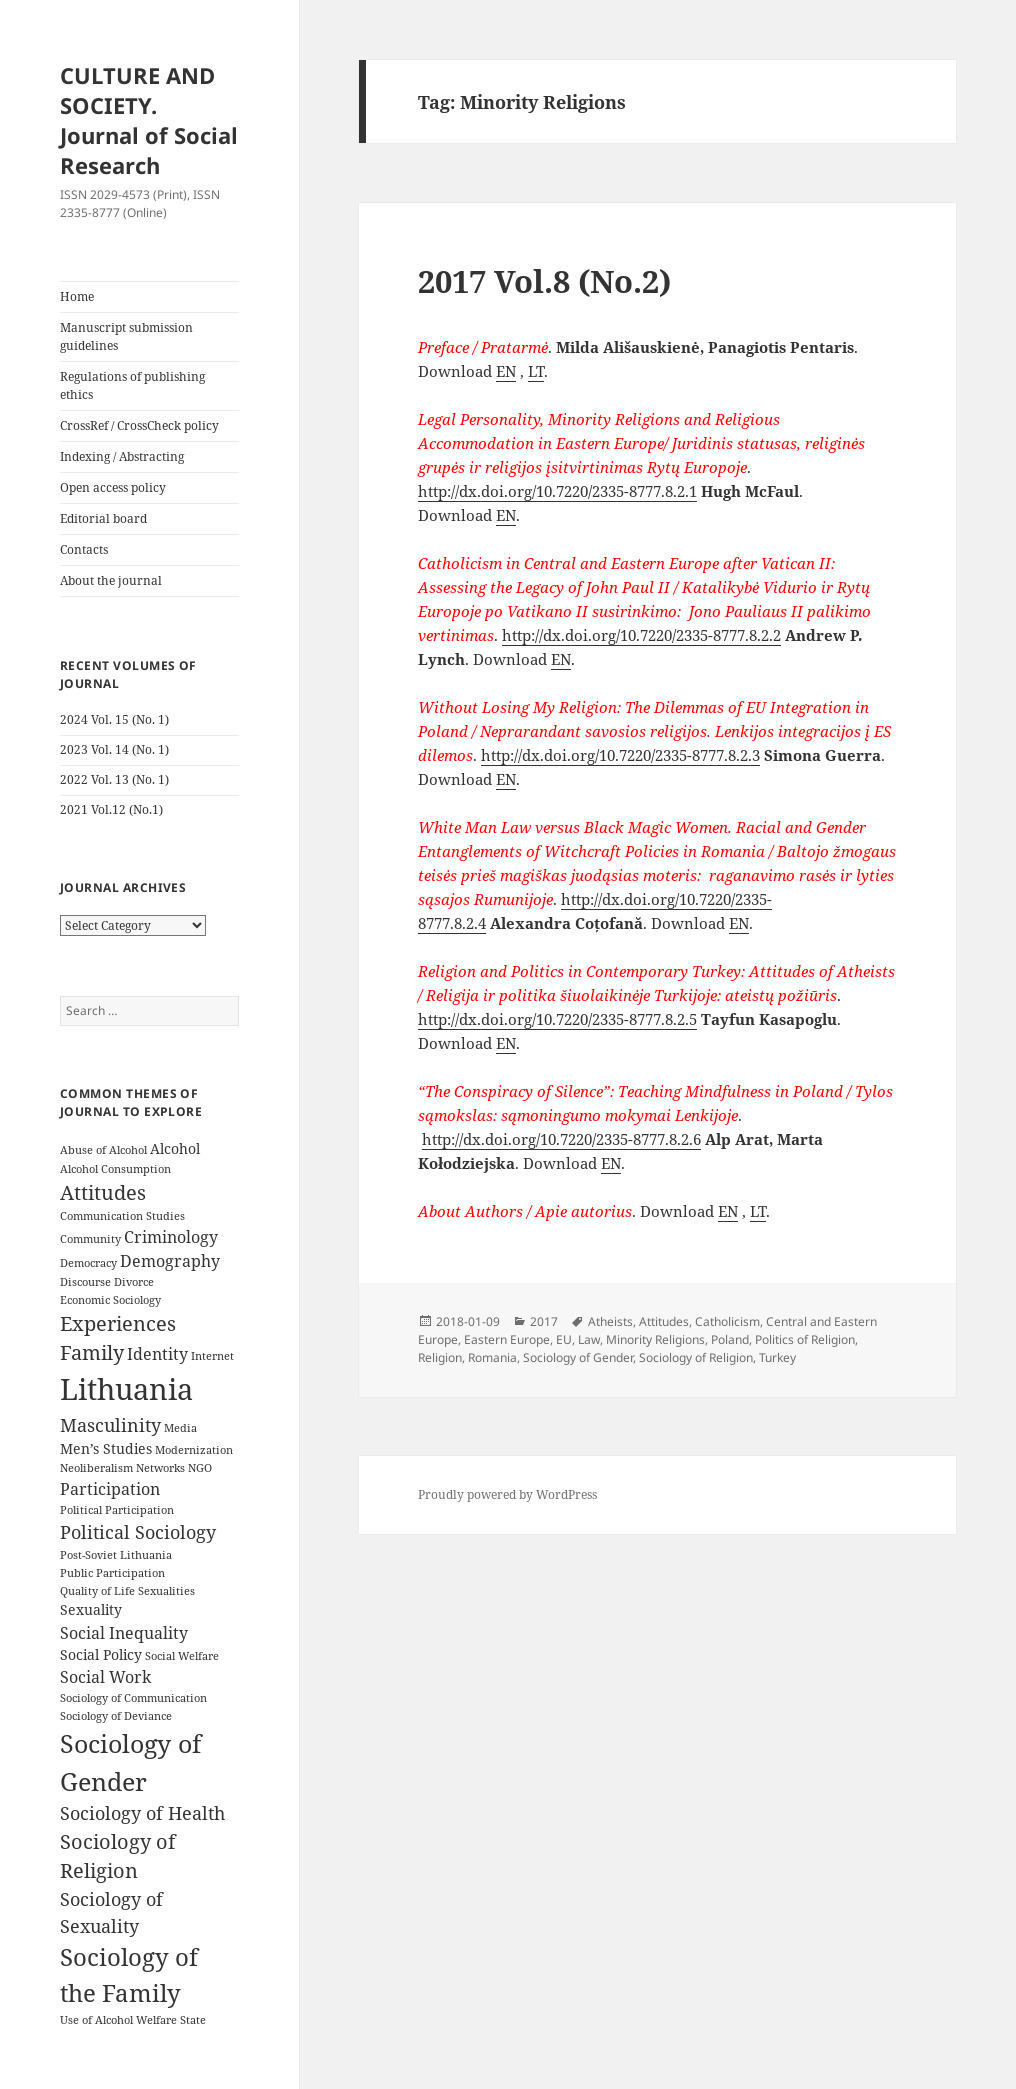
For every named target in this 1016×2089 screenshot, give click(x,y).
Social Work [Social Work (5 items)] (105, 1677)
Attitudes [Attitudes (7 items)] (103, 1192)
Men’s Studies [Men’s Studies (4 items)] (106, 1448)
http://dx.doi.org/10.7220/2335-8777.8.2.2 (641, 635)
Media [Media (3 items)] (180, 1428)
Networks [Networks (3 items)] (160, 1468)
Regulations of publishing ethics (132, 385)
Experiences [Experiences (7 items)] (118, 1323)
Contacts (84, 549)
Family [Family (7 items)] (92, 1352)
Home (77, 296)
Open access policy (113, 487)
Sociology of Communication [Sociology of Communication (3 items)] (133, 1698)
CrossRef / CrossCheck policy (139, 425)
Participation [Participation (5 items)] (110, 1489)
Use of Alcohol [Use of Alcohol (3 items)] (96, 2020)
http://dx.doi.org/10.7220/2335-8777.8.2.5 (557, 1019)
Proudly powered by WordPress (507, 1494)
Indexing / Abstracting (122, 456)
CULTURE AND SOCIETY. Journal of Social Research (149, 120)
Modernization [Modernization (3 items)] (194, 1450)
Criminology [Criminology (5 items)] (171, 1237)
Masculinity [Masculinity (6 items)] (110, 1425)
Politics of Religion (805, 1339)
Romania (492, 1357)
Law (589, 1339)
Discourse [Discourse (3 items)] (85, 1282)
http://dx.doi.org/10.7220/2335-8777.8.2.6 (561, 1139)
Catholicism (727, 1321)
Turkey (777, 1357)
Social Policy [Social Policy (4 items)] (101, 1654)
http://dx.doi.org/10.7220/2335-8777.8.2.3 (620, 755)
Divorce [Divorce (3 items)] (134, 1282)
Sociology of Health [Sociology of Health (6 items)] (142, 1813)
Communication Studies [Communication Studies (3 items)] (122, 1216)
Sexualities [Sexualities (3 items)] (166, 1591)
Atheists (610, 1321)
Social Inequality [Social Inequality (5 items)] (124, 1633)
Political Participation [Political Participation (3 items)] (117, 1510)
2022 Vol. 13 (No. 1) (114, 779)
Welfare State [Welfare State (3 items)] (171, 2020)
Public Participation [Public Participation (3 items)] (112, 1573)
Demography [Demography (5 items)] (170, 1261)
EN (506, 371)
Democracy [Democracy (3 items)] (88, 1263)
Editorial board (103, 518)
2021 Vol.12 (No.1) (111, 809)
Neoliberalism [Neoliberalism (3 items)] (96, 1468)
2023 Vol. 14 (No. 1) (114, 749)
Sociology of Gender (578, 1357)
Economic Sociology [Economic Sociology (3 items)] (110, 1300)
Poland (730, 1339)
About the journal (111, 580)
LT (536, 371)
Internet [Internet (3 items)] (212, 1356)
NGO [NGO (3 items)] (200, 1468)
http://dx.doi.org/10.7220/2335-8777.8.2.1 (557, 491)
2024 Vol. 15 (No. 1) (114, 719)
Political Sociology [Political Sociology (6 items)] (138, 1532)
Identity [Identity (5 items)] (157, 1354)
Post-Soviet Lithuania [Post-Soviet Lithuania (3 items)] (116, 1555)
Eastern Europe (507, 1339)
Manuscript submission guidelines (126, 336)
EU (564, 1339)
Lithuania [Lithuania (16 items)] (126, 1389)
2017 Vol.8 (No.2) (544, 281)
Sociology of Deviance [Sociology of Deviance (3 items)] (116, 1716)
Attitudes (664, 1321)
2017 (544, 1321)
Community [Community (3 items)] (90, 1239)
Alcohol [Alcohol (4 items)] (175, 1148)
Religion (440, 1357)
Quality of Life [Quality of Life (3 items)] (97, 1591)
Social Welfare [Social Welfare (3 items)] (182, 1656)
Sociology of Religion (696, 1357)
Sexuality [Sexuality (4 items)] (91, 1609)
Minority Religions (655, 1339)
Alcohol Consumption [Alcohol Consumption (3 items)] (115, 1169)
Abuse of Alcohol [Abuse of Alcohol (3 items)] (103, 1150)
